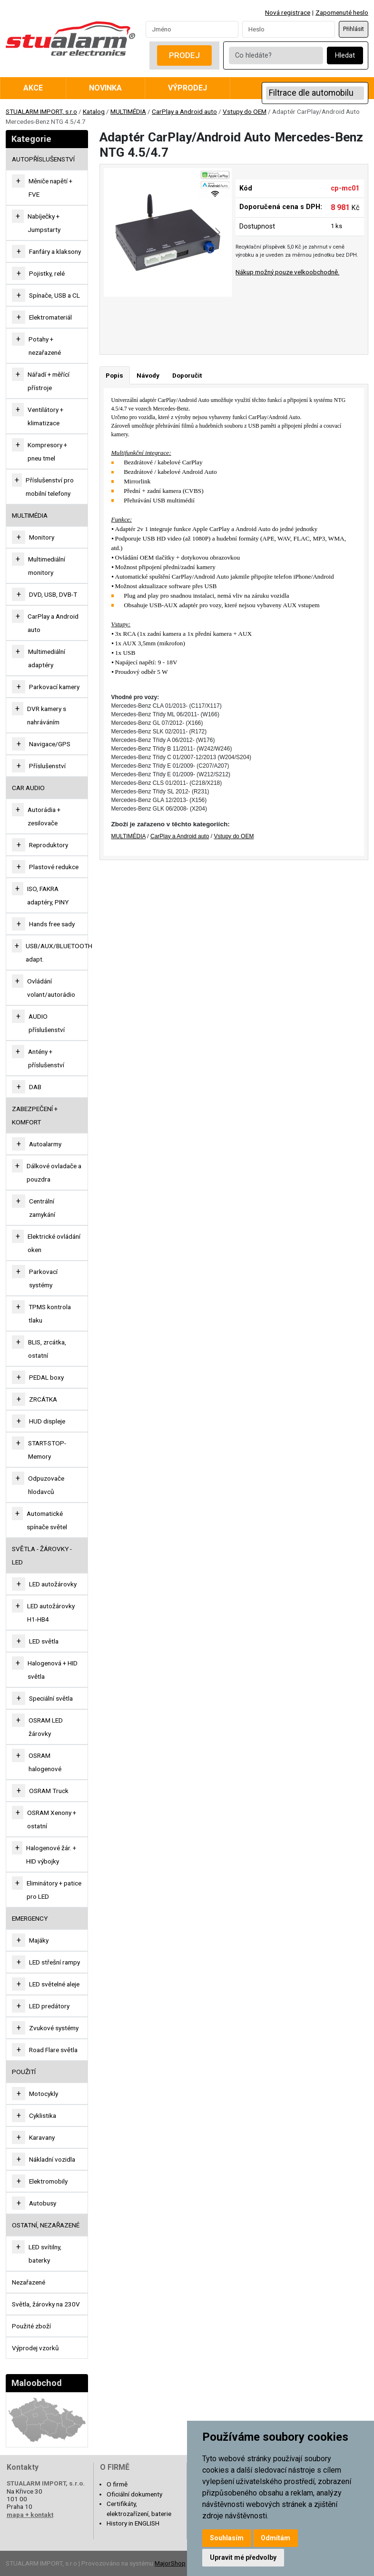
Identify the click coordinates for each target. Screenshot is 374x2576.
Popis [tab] (114, 375)
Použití (24, 2071)
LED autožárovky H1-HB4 (51, 1612)
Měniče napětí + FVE (50, 187)
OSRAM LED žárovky (46, 1726)
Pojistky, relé (47, 273)
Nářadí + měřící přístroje (48, 381)
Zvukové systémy (54, 2028)
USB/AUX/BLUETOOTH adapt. (59, 952)
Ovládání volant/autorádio (51, 987)
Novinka (105, 87)
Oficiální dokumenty (134, 2494)
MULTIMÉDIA (128, 111)
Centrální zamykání (42, 1207)
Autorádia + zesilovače (44, 816)
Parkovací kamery (54, 687)
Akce (33, 87)
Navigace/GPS (49, 744)
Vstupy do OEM (244, 111)
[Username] (192, 29)
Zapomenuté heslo (341, 12)
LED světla (44, 1641)
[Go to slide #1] (126, 318)
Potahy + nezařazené (45, 345)
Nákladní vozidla (52, 2159)
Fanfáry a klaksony (55, 251)
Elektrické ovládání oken (54, 1243)
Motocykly (43, 2093)
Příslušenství (47, 766)
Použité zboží (31, 2326)
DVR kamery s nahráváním (46, 715)
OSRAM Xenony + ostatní (51, 1819)
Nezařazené (28, 2282)
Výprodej (187, 87)
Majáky (39, 1940)
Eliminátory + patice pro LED (54, 1889)
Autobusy (42, 2203)
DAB (35, 1087)
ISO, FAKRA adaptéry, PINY (48, 895)
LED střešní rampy (54, 1962)
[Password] (288, 29)
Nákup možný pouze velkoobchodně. (287, 272)
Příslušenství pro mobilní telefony (50, 486)
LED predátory (49, 2006)
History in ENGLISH (133, 2523)
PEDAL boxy (46, 1377)
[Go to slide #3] (225, 318)
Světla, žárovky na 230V (46, 2304)
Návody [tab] (148, 375)
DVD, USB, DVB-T (53, 594)
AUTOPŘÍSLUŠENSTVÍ (43, 159)
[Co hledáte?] (276, 55)
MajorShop (170, 2563)
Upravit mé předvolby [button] (243, 2557)
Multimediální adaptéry (46, 658)
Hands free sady (52, 924)
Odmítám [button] (275, 2538)
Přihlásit (353, 29)
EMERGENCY (30, 1918)
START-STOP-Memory (47, 1449)
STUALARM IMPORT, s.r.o (41, 111)
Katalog (94, 111)
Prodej (184, 55)
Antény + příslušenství (46, 1058)
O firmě (117, 2484)
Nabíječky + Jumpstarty (44, 222)
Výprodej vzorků (35, 2348)
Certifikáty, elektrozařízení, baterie (139, 2508)
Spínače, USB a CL (54, 295)
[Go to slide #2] (176, 318)
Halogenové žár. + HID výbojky (51, 1854)
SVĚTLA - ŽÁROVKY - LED (42, 1555)
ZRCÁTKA (43, 1399)
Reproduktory (48, 845)
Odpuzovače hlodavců (46, 1484)
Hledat (345, 55)
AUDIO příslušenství (47, 1022)
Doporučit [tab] (187, 375)
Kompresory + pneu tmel (47, 451)
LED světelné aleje (54, 1984)
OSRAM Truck (49, 1790)
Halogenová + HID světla (53, 1669)
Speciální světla (51, 1698)
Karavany (42, 2137)
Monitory (41, 537)
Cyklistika (42, 2115)
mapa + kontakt (30, 2514)
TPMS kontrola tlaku (50, 1313)
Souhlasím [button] (227, 2538)
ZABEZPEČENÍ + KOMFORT (35, 1115)
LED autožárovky (53, 1584)
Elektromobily (48, 2181)
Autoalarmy (45, 1144)
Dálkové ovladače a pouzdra (54, 1172)
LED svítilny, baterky (45, 2253)
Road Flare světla (53, 2050)
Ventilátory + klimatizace (45, 416)
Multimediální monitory (46, 565)
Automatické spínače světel (47, 1520)
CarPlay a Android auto (184, 111)
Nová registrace (287, 12)
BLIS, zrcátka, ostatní (47, 1348)
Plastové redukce (54, 867)
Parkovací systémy (43, 1278)
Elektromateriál (50, 317)
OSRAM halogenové (45, 1762)
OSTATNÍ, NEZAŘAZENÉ (45, 2225)
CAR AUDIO (28, 788)
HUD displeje (47, 1421)
